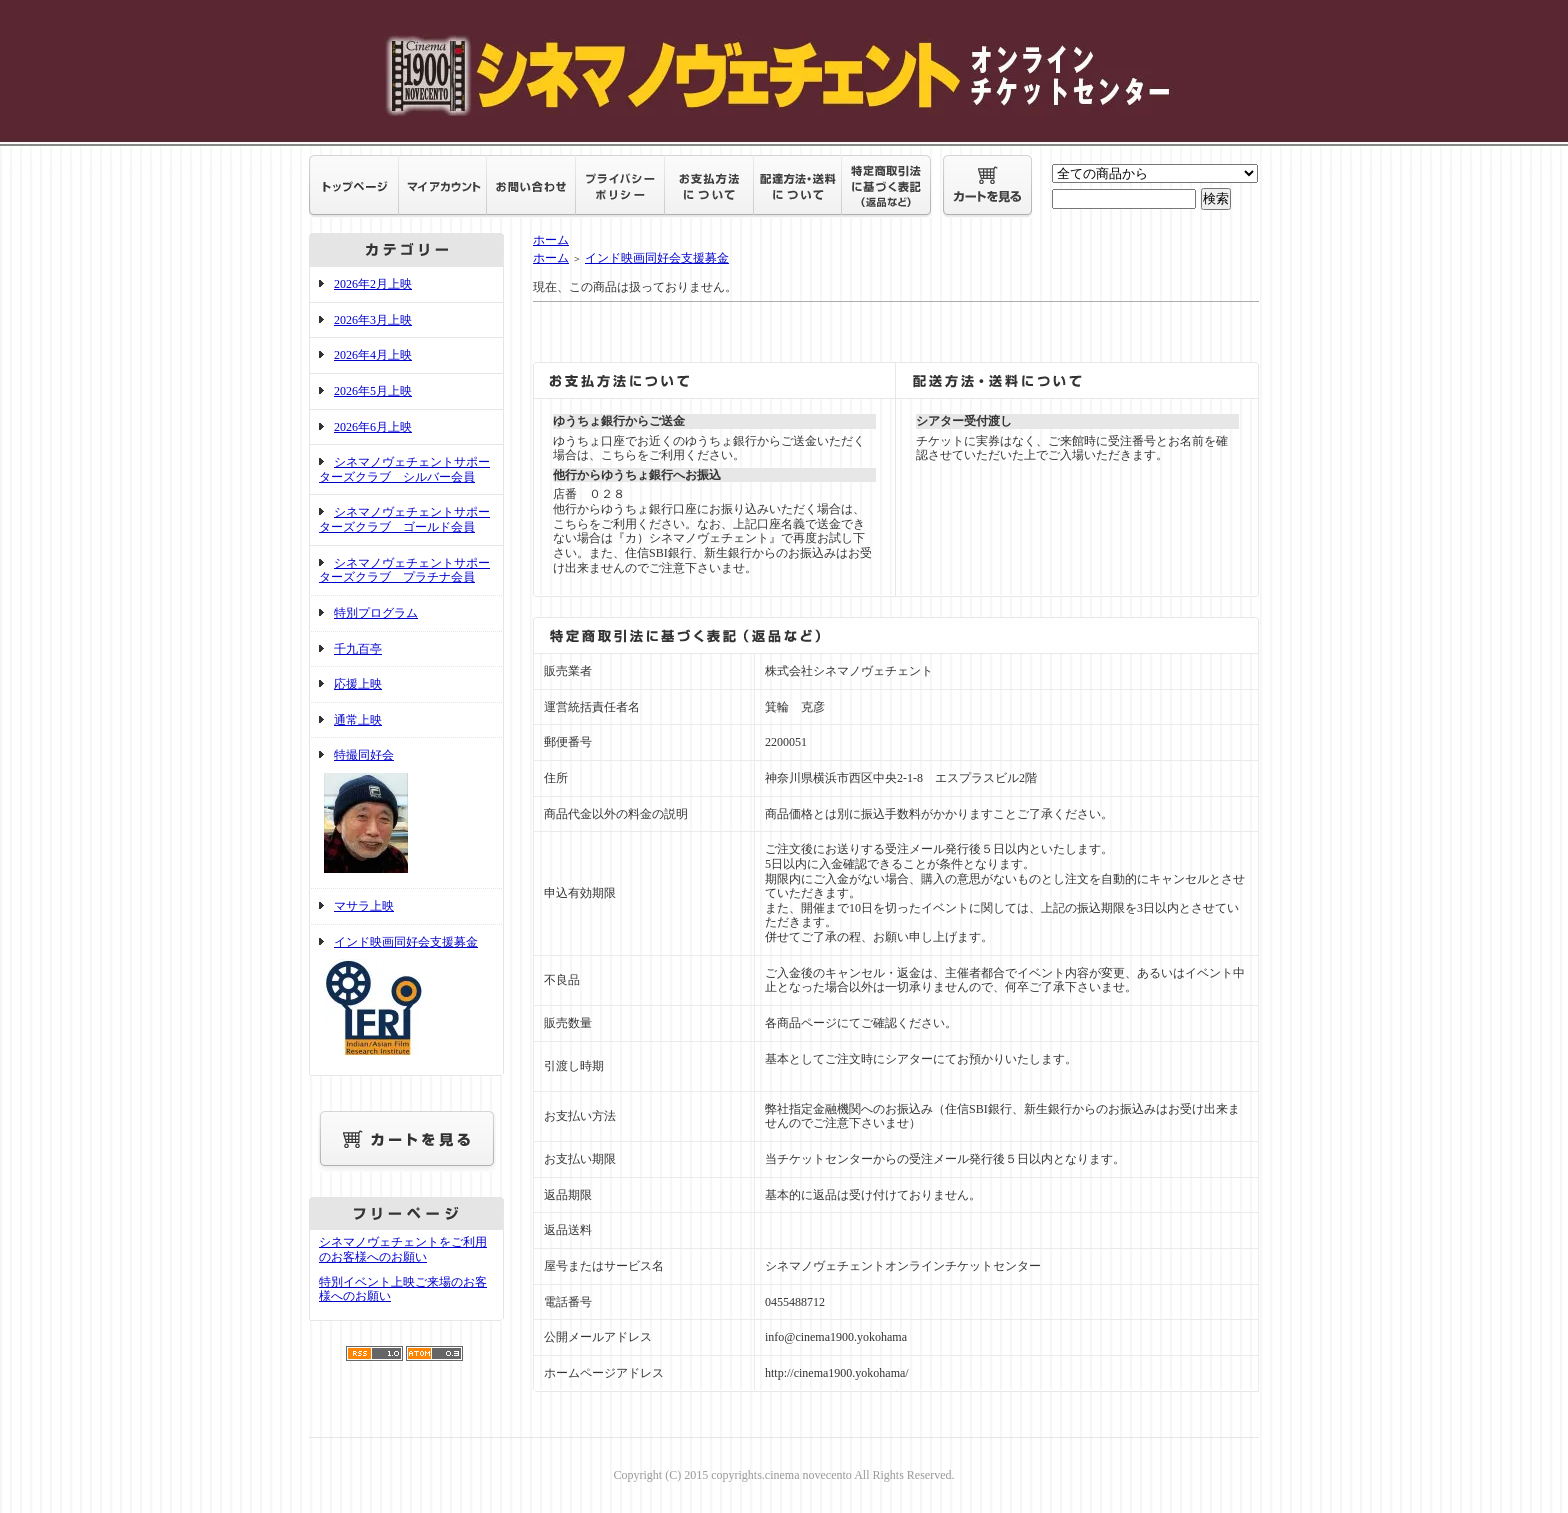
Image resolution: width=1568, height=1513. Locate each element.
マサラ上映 (364, 906)
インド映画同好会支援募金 (406, 1000)
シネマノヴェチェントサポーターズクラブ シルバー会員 (404, 469)
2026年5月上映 (373, 391)
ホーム (551, 240)
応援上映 (358, 684)
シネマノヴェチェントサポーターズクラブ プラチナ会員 (404, 570)
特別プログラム (376, 613)
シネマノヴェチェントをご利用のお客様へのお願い (403, 1249)
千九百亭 (358, 649)
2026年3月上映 (373, 320)
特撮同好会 (406, 813)
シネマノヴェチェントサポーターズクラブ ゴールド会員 (404, 519)
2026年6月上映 (373, 427)
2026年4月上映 (373, 355)
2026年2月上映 (373, 284)
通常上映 (358, 720)
